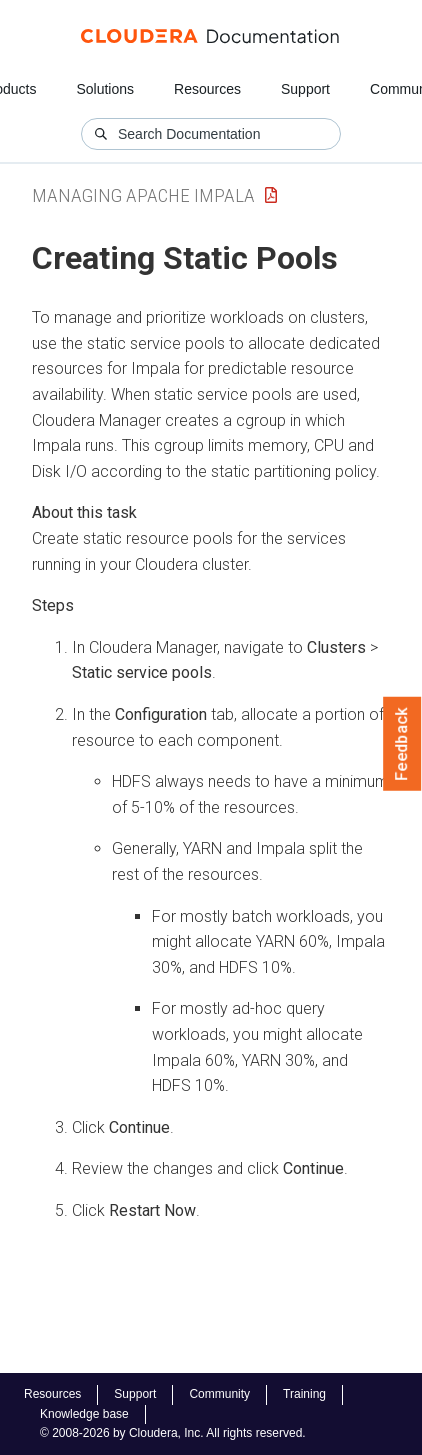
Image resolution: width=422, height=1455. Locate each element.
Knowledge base (84, 1414)
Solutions (105, 89)
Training (304, 1394)
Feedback (402, 744)
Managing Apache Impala (143, 195)
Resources (207, 89)
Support (305, 89)
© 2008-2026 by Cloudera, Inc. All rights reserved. (173, 1433)
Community (219, 1394)
